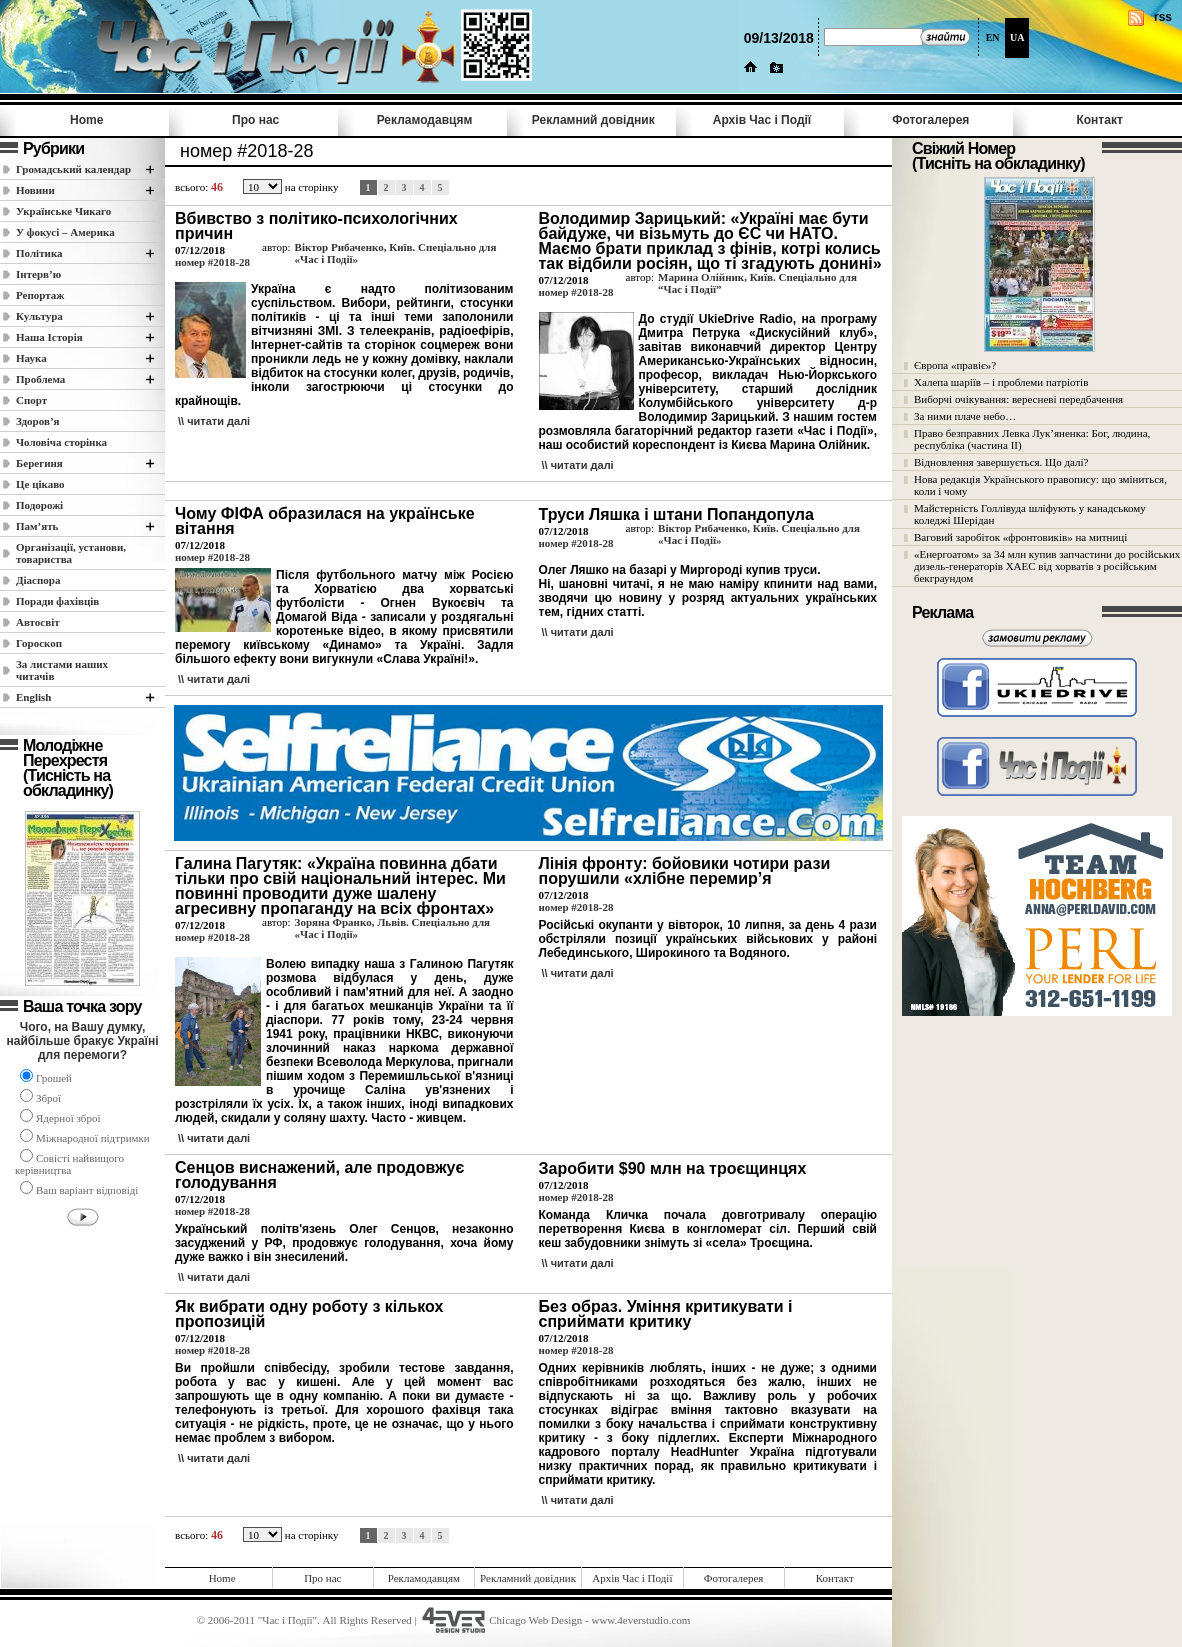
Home (86, 120)
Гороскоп (39, 643)
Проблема (40, 379)
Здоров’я (38, 421)
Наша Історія (49, 337)
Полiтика (39, 253)
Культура (39, 316)
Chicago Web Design (535, 1620)
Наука (31, 358)
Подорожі (39, 505)
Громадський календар (73, 169)
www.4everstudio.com (640, 1620)
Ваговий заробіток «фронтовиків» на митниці (1020, 537)
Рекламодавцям (425, 120)
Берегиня (39, 463)
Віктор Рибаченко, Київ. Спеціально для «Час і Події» (396, 253)
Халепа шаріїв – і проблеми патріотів (1001, 382)
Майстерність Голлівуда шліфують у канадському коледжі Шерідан (1030, 514)
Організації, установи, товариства (71, 553)
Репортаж (40, 295)
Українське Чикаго (63, 211)
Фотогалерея (930, 120)
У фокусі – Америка (65, 232)
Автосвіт (38, 622)
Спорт (31, 400)
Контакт (1099, 120)
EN (993, 37)
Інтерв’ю (38, 274)
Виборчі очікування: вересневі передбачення (1018, 399)
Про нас (255, 120)
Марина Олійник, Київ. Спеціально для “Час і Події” (757, 283)
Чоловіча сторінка (61, 442)
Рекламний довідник (593, 120)
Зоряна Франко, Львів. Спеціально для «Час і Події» (392, 928)
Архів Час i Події (762, 120)
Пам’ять (37, 526)
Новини (35, 190)
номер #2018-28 (212, 262)
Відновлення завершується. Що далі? (1001, 462)
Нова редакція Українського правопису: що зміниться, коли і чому (1040, 485)
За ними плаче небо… (965, 416)
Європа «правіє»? (955, 365)
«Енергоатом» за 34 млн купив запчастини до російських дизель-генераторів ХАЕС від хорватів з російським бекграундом (1047, 566)
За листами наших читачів (62, 670)
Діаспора (38, 580)
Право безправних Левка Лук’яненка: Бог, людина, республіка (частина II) (1032, 439)
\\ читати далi (214, 421)
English (33, 697)
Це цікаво (40, 484)
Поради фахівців (57, 601)
